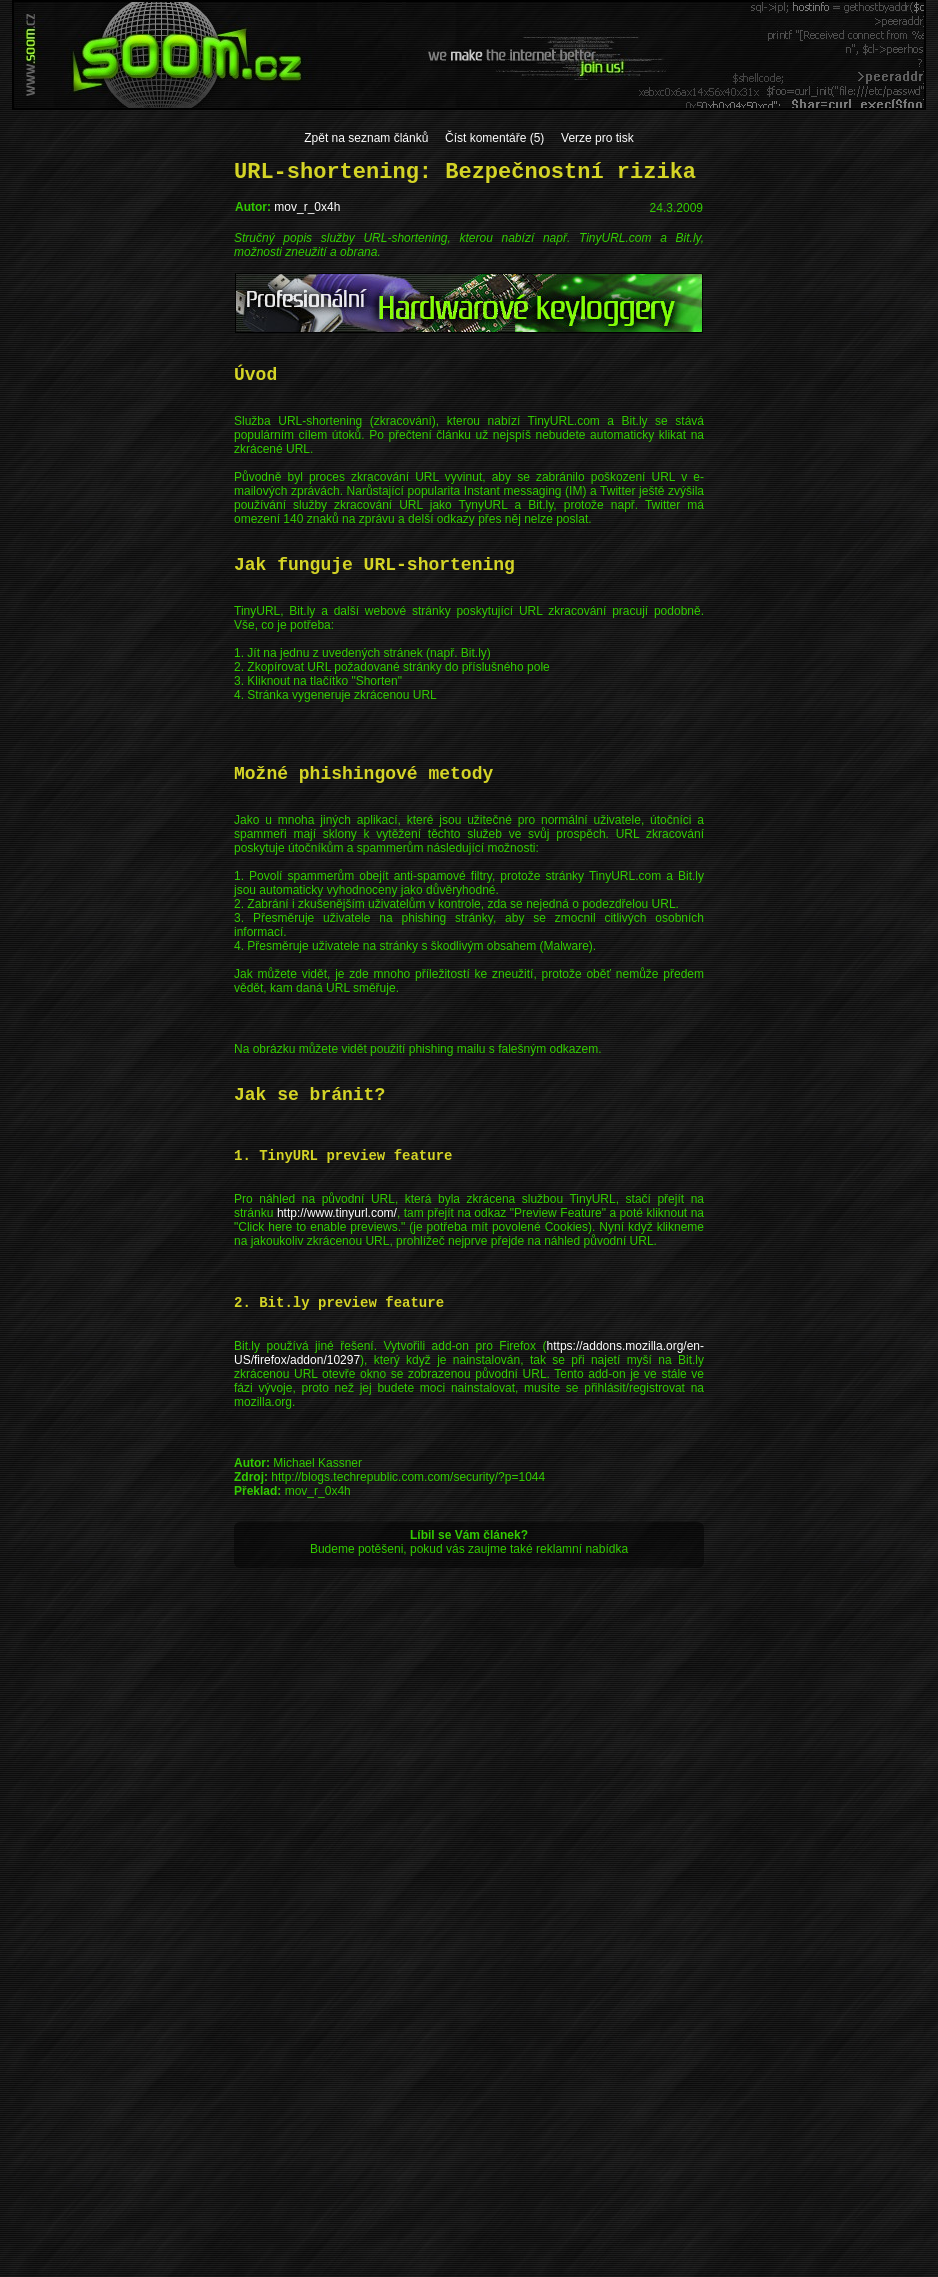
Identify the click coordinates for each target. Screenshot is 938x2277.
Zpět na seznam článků (366, 138)
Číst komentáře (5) (494, 138)
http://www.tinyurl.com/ (337, 1213)
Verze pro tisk (597, 138)
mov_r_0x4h (307, 207)
